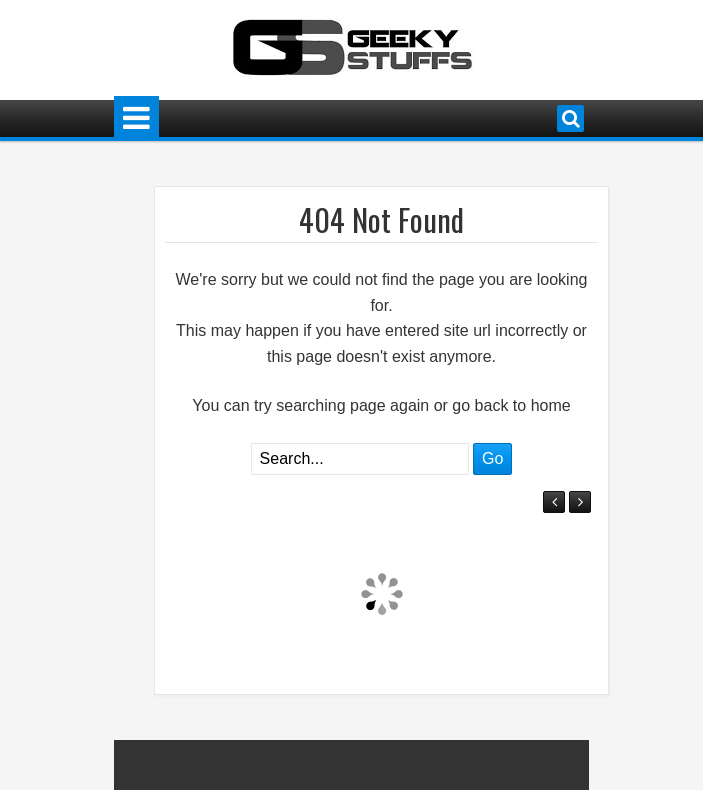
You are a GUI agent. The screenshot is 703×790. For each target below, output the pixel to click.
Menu (136, 118)
